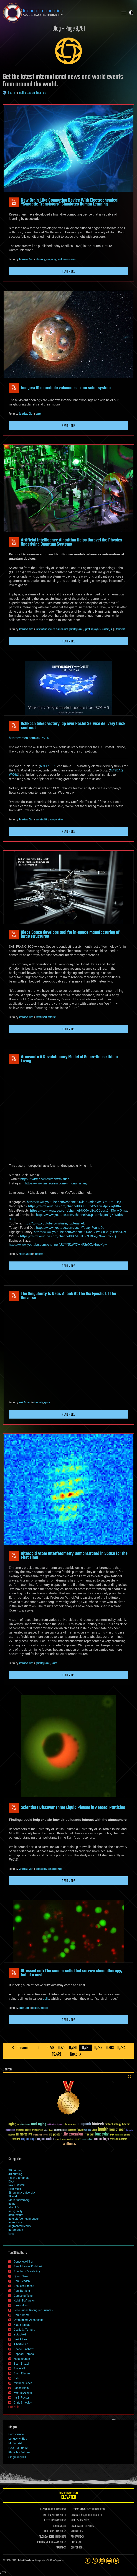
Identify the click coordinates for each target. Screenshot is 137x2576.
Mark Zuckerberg (19, 2200)
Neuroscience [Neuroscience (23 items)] (119, 2135)
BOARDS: (75, 2526)
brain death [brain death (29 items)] (20, 2130)
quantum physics (93, 629)
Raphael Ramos (24, 2354)
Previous (23, 2048)
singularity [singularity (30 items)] (70, 2139)
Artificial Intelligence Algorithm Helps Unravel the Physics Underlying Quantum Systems (71, 542)
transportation (56, 819)
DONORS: (57, 2526)
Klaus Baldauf (23, 2325)
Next (73, 2054)
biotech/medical (40, 2008)
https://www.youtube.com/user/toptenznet (53, 1223)
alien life (13, 2207)
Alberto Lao (21, 2344)
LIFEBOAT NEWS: (78, 2509)
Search (129, 2076)
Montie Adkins (25, 1254)
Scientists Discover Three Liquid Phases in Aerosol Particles (73, 1807)
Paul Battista (22, 2290)
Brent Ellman (22, 2373)
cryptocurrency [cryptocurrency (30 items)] (37, 2130)
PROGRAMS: (76, 2537)
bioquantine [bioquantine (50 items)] (70, 2124)
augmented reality (19, 2226)
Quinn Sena (21, 2276)
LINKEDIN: (46, 2515)
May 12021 (13, 202)
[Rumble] (116, 2561)
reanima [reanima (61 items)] (16, 2139)
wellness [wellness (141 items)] (69, 2144)
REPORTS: (75, 2531)
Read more (68, 271)
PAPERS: (75, 2542)
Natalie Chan (22, 2358)
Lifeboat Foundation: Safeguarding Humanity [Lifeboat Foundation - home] (59, 13)
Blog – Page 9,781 (68, 29)
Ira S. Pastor (21, 2397)
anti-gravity (15, 2211)
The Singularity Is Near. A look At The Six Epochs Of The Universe (68, 1295)
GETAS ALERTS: (78, 2515)
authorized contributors (32, 93)
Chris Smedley (23, 2402)
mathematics (62, 629)
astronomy (15, 2222)
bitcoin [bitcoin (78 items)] (126, 2124)
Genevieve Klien (26, 259)
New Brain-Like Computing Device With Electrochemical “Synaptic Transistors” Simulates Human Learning (69, 202)
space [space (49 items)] (78, 2139)
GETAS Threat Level (68, 2496)
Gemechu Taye (23, 2295)
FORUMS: (59, 2547)
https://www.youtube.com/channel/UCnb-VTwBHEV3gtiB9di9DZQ (80, 1232)
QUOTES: (74, 2547)
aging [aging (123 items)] (12, 2124)
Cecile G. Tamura (24, 2329)
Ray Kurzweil (16, 2185)
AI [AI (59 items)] (18, 2124)
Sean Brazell (21, 2363)
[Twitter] (95, 2561)
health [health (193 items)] (103, 2129)
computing (51, 259)
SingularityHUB (17, 2457)
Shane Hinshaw (24, 2349)
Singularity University (21, 2192)
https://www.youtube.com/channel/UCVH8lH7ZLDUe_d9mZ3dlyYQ (68, 1236)
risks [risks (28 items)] (63, 2139)
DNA (11, 2181)
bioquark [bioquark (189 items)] (84, 2124)
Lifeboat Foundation (25, 2560)
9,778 (50, 2048)
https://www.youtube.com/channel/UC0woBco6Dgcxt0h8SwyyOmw (78, 1210)
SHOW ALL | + (13, 2407)
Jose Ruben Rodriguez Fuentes (33, 2310)
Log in (11, 93)
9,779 (61, 2048)
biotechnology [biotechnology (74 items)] (113, 2124)
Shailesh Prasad (24, 2286)
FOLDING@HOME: (46, 2537)
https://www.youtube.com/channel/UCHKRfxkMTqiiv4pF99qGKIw (74, 1206)
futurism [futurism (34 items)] (87, 2130)
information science (45, 629)
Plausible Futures (19, 2452)
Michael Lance (23, 2383)
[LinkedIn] (102, 2561)
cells (46, 1998)
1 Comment (119, 629)
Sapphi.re (59, 2560)
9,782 (98, 2048)
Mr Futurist (15, 2443)
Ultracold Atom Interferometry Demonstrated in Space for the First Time (74, 1555)
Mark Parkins (25, 1402)
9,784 (121, 2048)
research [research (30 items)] (58, 2139)
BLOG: (73, 2520)
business (39, 1254)
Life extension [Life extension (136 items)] (72, 2134)
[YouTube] (109, 2561)
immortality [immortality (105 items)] (24, 2134)
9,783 (110, 2048)
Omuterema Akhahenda (29, 2320)
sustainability (42, 819)
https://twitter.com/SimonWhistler (44, 1179)
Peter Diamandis (18, 2177)
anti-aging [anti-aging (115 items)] (38, 2124)
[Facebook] (87, 2561)
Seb (16, 2378)
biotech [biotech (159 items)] (98, 2124)
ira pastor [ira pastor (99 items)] (55, 2134)
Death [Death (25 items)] (51, 2130)
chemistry (40, 259)
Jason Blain (24, 2008)
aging (12, 2203)
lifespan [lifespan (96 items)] (89, 2134)
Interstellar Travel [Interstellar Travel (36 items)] (40, 2135)
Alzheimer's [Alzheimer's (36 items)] (25, 2125)
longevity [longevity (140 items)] (102, 2134)
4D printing (15, 2174)
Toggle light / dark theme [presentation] (131, 12)
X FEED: (47, 2520)
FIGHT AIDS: (49, 2531)
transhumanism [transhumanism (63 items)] (118, 2139)
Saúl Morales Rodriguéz (29, 2266)
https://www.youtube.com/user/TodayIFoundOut (70, 1227)
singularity (38, 1402)
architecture (15, 2215)
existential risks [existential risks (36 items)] (60, 2130)
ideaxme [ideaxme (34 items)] (11, 2135)
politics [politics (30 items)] (127, 2135)
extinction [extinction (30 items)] (72, 2130)
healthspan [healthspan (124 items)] (117, 2129)
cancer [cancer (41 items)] (28, 2130)
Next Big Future (18, 2448)
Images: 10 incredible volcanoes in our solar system (66, 388)
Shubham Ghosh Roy (27, 2271)
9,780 (73, 2048)
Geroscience (16, 2434)
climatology (41, 1869)
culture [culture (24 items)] (46, 2130)
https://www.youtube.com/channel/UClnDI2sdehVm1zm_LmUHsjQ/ (75, 1202)
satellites (52, 1017)
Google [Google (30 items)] (94, 2130)
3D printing (15, 2170)
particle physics (76, 629)
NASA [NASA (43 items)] (112, 2135)
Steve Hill (20, 2368)
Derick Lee (20, 2339)
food (59, 259)
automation (15, 2229)
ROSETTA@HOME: (45, 2542)
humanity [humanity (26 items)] (129, 2130)
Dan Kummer (22, 2315)
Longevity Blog (17, 2438)
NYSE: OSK (47, 766)
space (38, 414)
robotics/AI (107, 629)
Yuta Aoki (20, 2334)
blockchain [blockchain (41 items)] (10, 2130)
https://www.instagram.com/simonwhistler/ (56, 1183)
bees (11, 2233)
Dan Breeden (22, 2281)
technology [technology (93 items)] (101, 2139)
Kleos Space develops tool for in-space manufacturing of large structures (70, 934)
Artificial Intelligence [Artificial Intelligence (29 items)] (55, 2125)
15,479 (56, 2054)
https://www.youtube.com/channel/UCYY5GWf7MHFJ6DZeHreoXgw (58, 1244)
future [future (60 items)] (80, 2130)
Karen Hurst (21, 2305)
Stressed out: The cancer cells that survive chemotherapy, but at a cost (71, 1972)
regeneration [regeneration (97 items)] (45, 2139)
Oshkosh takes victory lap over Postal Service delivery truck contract (73, 725)
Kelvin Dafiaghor (24, 2300)
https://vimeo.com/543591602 (30, 738)
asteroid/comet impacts (23, 2218)
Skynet (12, 2196)
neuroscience (69, 259)
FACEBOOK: (45, 2509)
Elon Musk (15, 2189)
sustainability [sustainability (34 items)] (87, 2139)
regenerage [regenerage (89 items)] (28, 2139)
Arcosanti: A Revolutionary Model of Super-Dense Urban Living (69, 1059)
